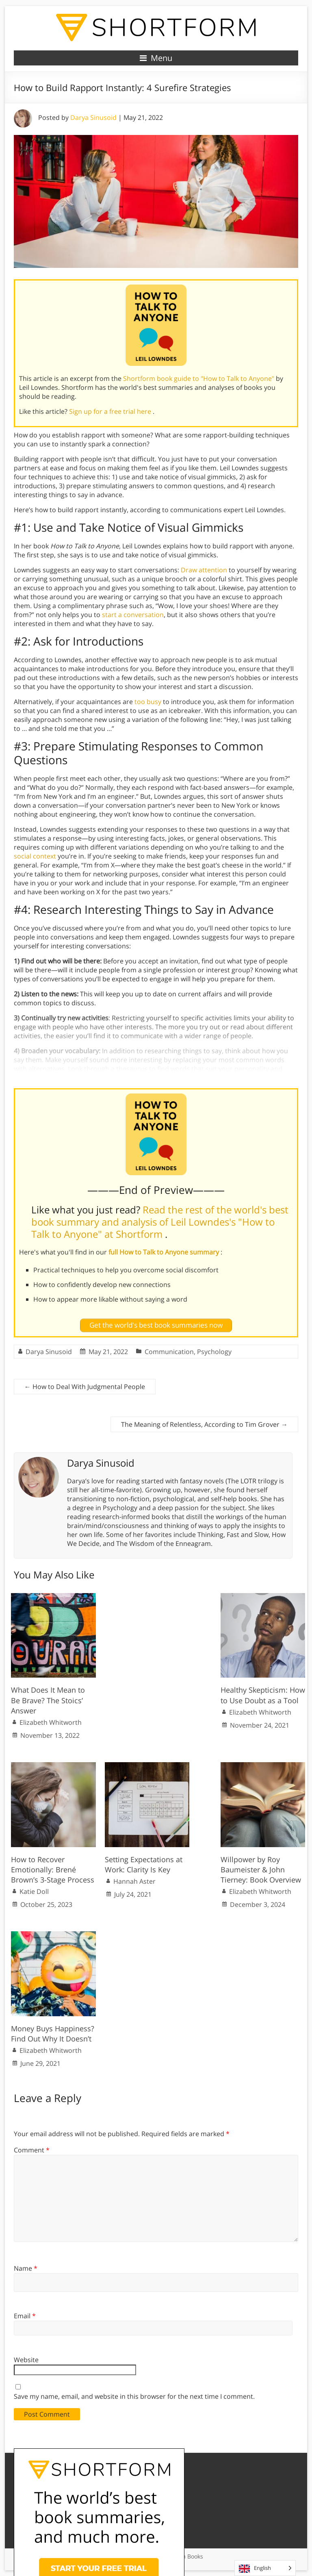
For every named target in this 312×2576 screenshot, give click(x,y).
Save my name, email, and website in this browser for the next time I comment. (134, 2396)
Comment (32, 2150)
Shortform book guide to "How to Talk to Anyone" (199, 378)
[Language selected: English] (265, 2568)
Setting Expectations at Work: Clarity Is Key (143, 1864)
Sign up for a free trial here (111, 411)
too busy (147, 701)
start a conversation (133, 614)
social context (35, 856)
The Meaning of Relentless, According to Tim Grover (204, 1424)
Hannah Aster (134, 1881)
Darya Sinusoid (93, 117)
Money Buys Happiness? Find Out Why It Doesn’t (52, 2033)
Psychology (214, 1351)
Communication (169, 1351)
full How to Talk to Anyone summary (164, 1252)
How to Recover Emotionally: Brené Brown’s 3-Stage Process (52, 1869)
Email (25, 2315)
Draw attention (204, 569)
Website (26, 2359)
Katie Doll (34, 1891)
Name (25, 2268)
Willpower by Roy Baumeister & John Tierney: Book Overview (261, 1869)
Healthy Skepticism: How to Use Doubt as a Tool (263, 1695)
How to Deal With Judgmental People (84, 1386)
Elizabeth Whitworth (51, 1722)
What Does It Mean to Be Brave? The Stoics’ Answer (48, 1700)
